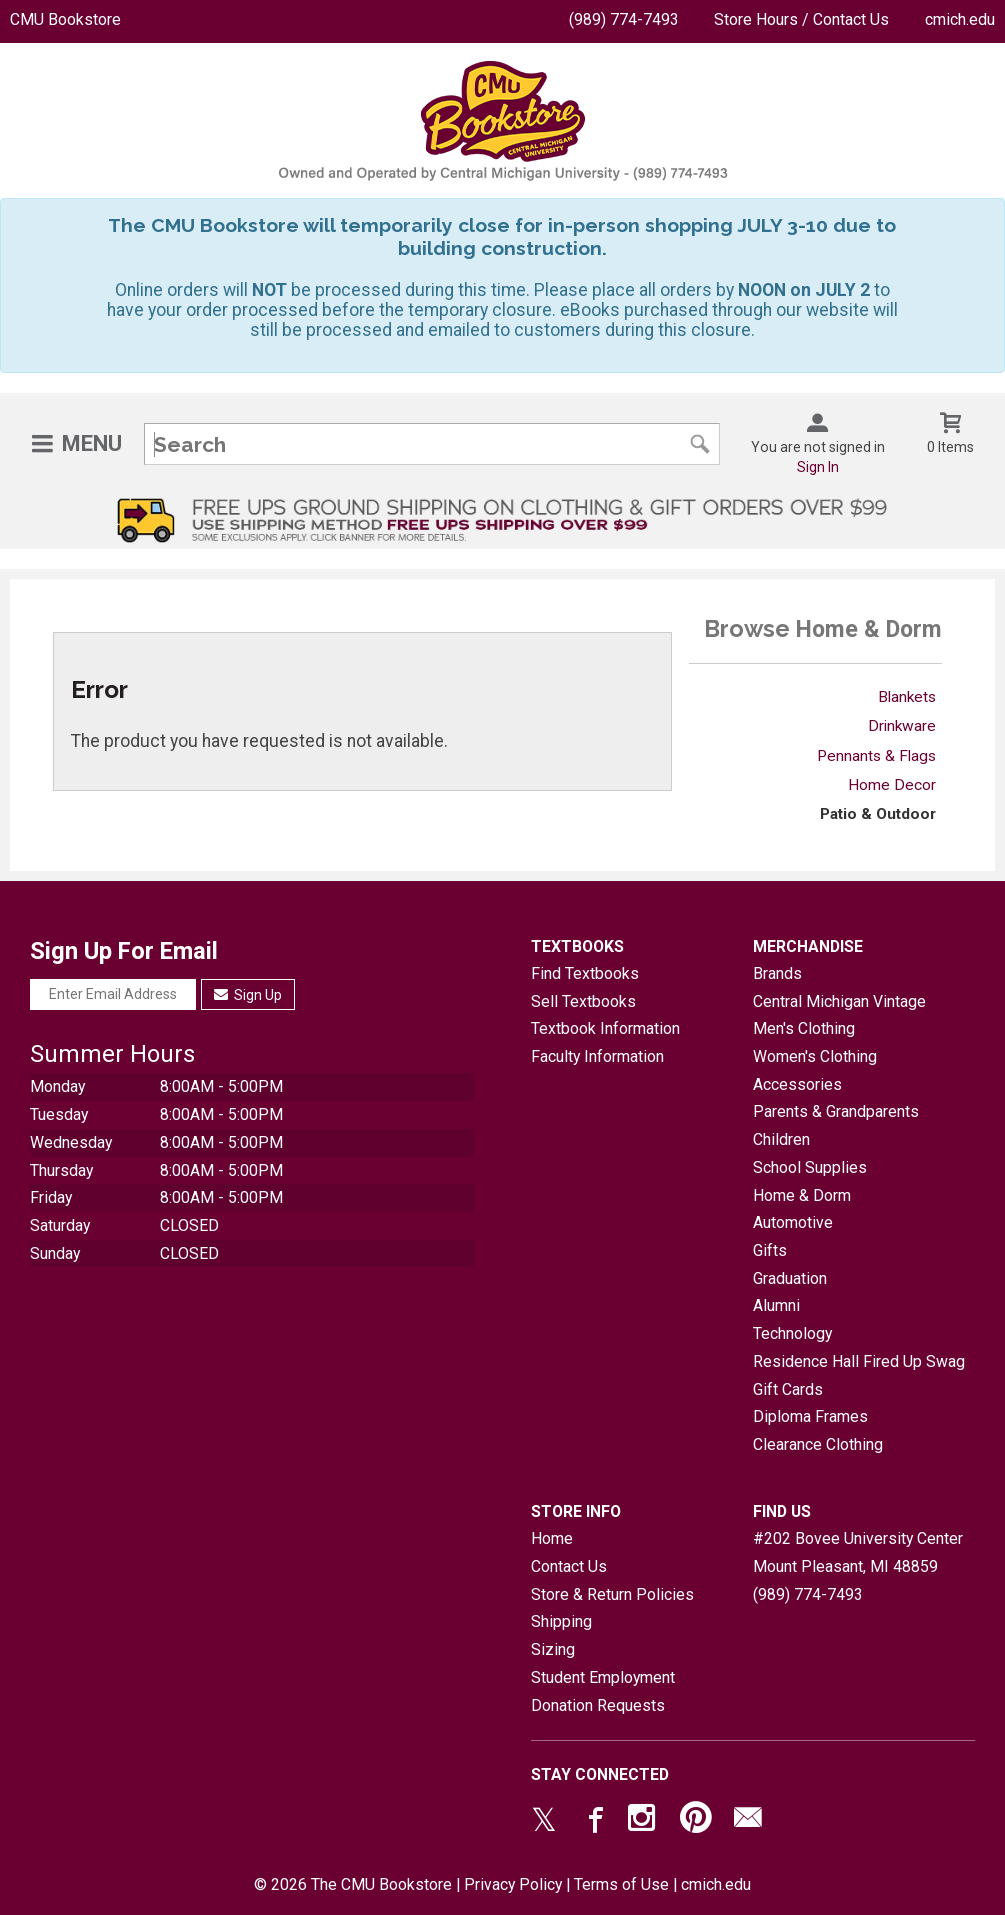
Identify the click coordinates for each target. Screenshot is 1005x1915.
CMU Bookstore (65, 19)
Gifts (770, 1250)
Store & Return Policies (612, 1594)
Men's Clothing (804, 1028)
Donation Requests (598, 1705)
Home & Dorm (802, 1195)
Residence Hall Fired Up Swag (859, 1361)
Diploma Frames (810, 1416)
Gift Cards (788, 1389)
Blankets (907, 697)
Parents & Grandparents (836, 1111)
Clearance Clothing (818, 1444)
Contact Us (569, 1566)
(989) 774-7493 (624, 19)
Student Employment (603, 1677)
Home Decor (892, 785)
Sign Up (248, 995)
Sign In (818, 467)
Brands (777, 973)
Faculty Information (597, 1056)
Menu (92, 443)
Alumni (776, 1305)
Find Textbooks (585, 973)
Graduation (790, 1278)
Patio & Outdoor (878, 814)
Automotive (793, 1222)
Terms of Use (621, 1884)
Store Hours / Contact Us (801, 19)
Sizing (553, 1649)
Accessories (797, 1084)
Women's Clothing (815, 1056)
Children (781, 1139)
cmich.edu (960, 19)
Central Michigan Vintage (839, 1001)
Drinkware (902, 726)
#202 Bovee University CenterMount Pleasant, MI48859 (858, 1552)
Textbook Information (605, 1028)
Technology (792, 1333)
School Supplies (810, 1167)
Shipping (561, 1621)
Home (552, 1538)
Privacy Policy (513, 1884)
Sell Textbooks (583, 1001)
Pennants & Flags (876, 756)
